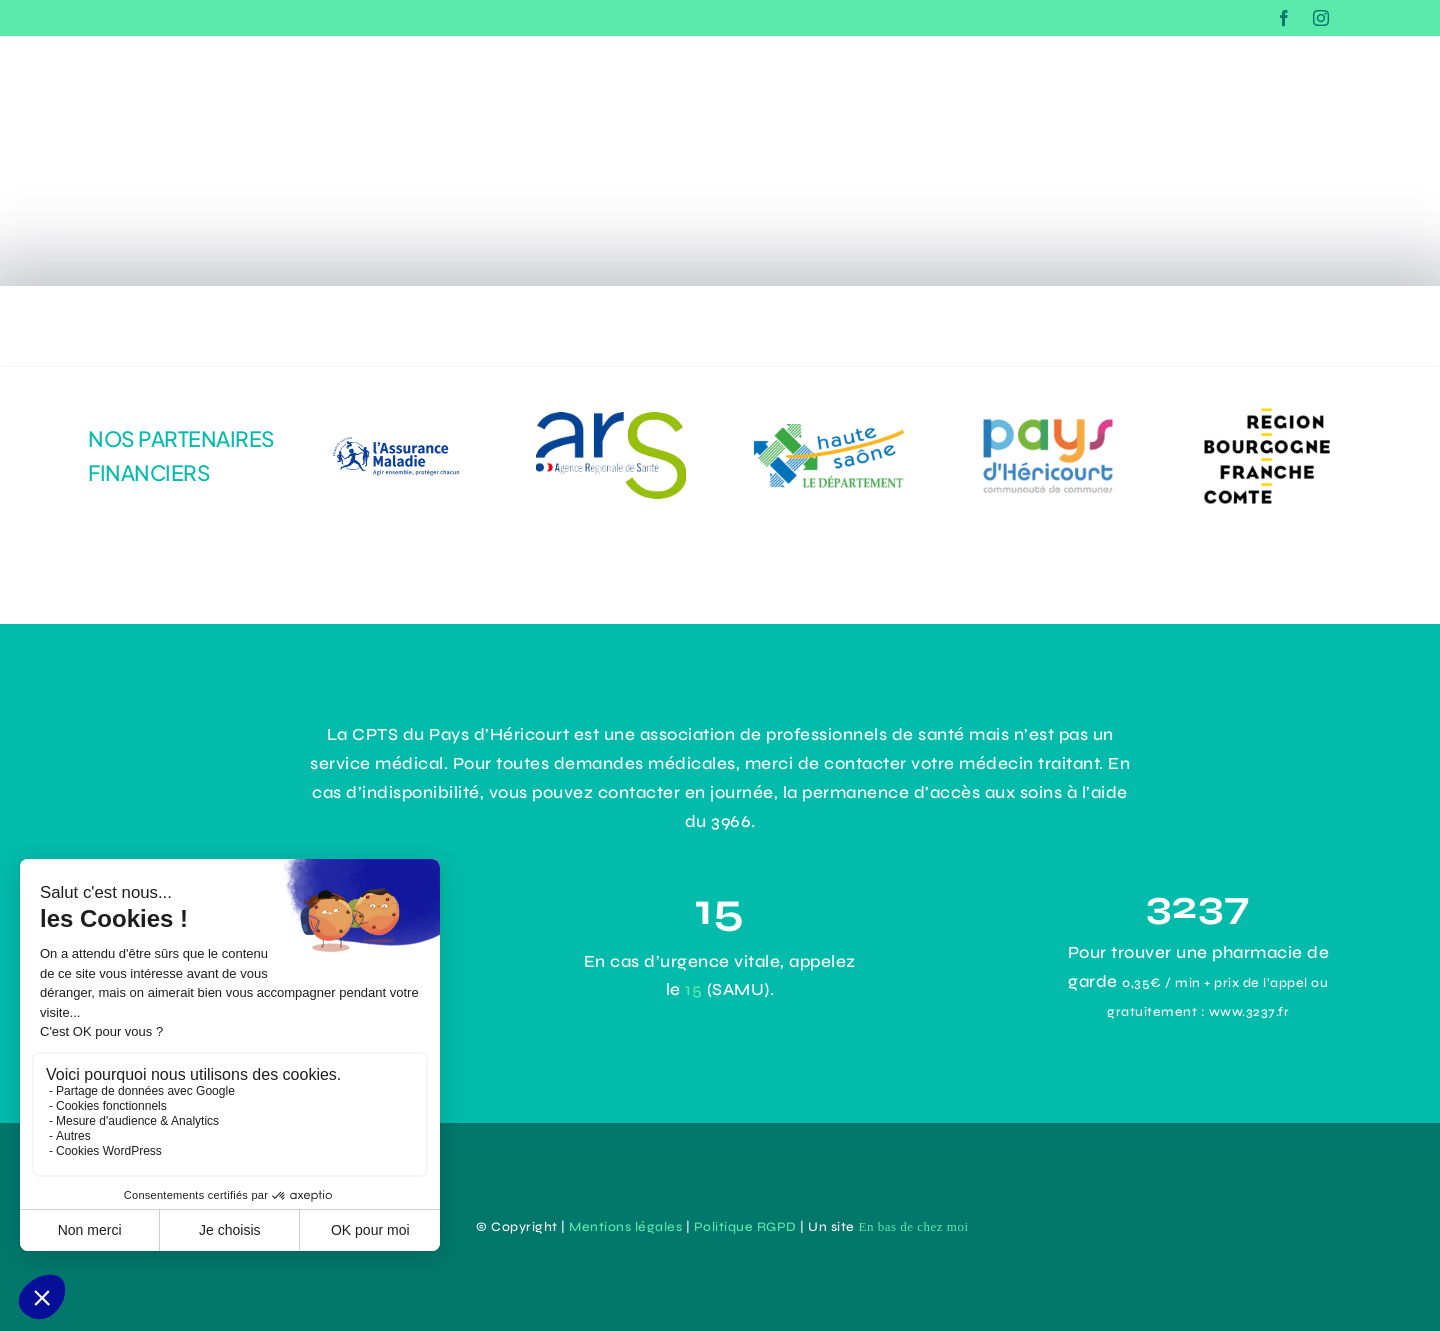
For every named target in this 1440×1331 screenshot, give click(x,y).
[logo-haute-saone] (829, 432)
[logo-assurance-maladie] (392, 424)
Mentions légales (625, 1227)
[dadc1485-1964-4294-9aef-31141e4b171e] (611, 420)
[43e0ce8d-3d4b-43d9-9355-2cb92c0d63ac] (1048, 417)
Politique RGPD (745, 1227)
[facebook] (1284, 18)
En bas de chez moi (913, 1226)
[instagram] (1321, 18)
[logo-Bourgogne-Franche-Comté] (1267, 404)
